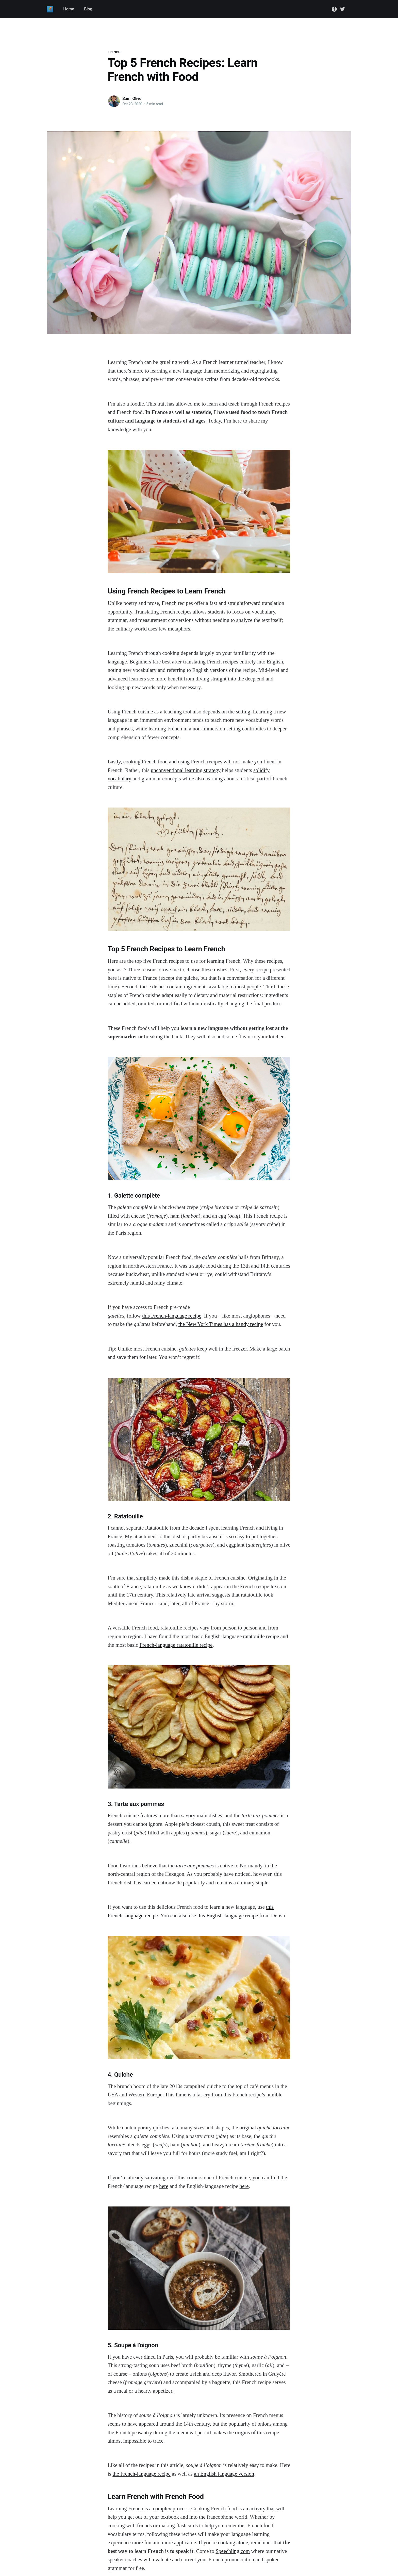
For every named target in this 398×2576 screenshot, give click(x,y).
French (114, 52)
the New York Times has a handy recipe (220, 1324)
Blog (88, 9)
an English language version (224, 2474)
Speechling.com (232, 2551)
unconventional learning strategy (186, 770)
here (163, 2186)
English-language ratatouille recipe (241, 1636)
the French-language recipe (141, 2474)
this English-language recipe (227, 1916)
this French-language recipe (171, 1316)
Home (68, 9)
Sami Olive (131, 98)
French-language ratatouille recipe (175, 1645)
